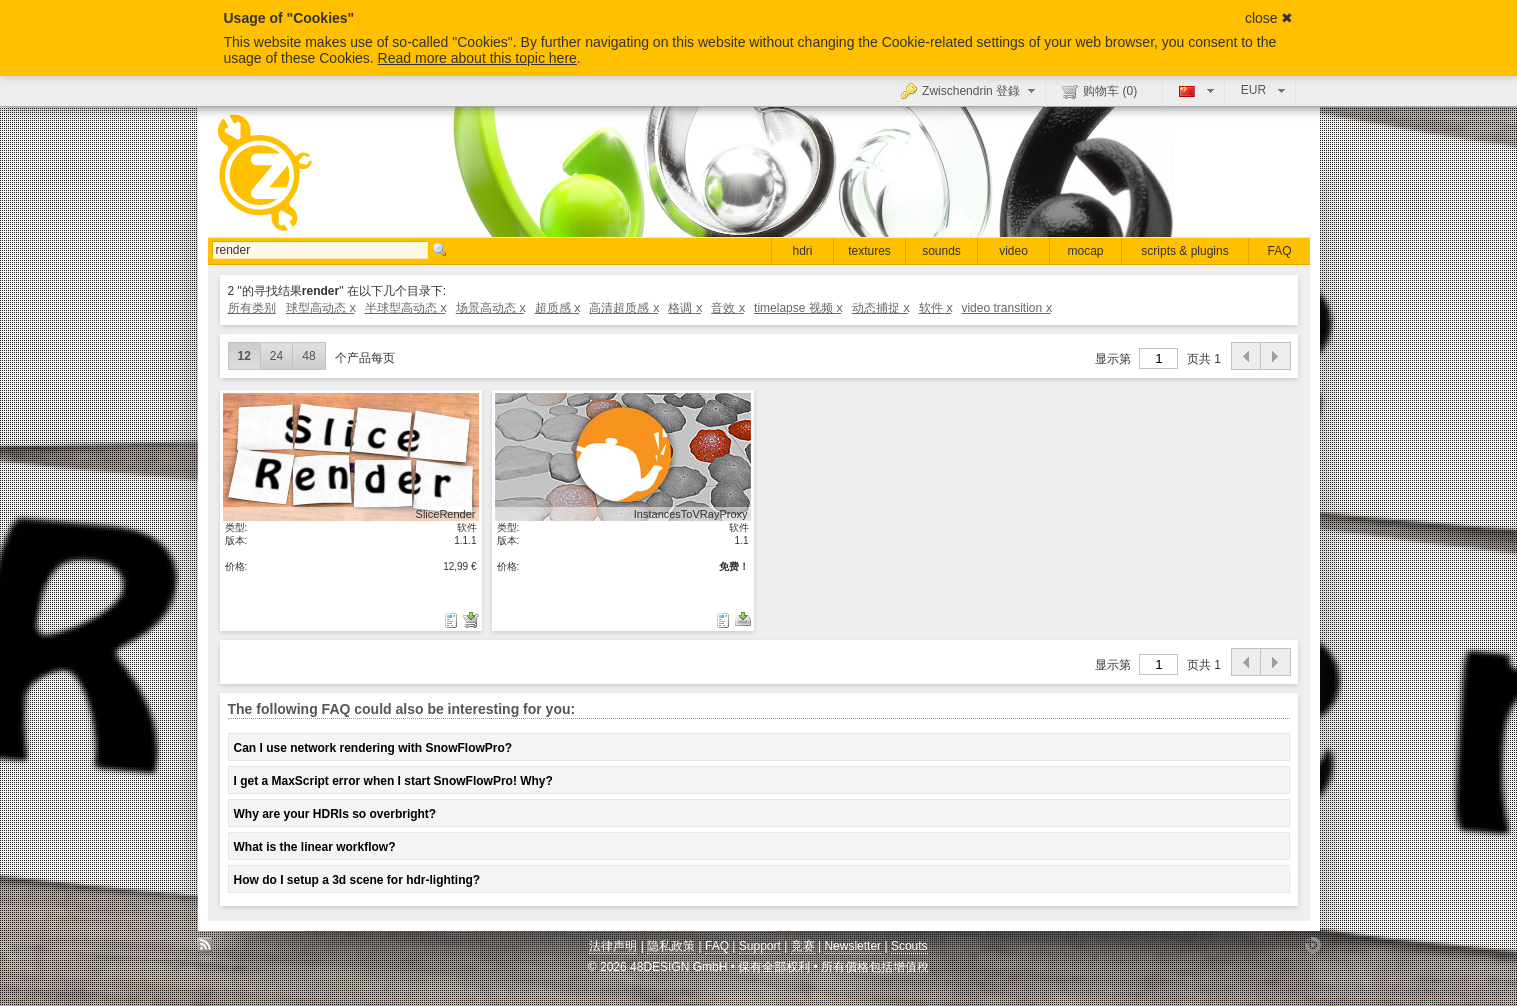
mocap (1085, 251)
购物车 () (1099, 91)
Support (760, 946)
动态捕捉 (880, 308)
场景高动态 (490, 308)
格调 (684, 308)
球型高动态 (320, 308)
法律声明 (613, 946)
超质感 (557, 308)
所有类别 (252, 308)
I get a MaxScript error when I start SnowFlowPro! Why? (393, 781)
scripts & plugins (1184, 251)
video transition (1005, 308)
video (1013, 251)
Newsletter (852, 946)
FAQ (1279, 251)
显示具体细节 (351, 456)
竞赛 (803, 946)
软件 (935, 308)
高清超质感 (623, 308)
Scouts (909, 946)
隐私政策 (671, 946)
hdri (802, 251)
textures (869, 251)
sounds (941, 251)
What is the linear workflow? (315, 847)
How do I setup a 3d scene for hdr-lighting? (357, 880)
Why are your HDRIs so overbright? (335, 814)
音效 (727, 308)
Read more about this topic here (477, 58)
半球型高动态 (405, 308)
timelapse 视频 (797, 308)
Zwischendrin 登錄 (970, 90)
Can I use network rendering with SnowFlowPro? (373, 748)
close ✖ (1269, 18)
